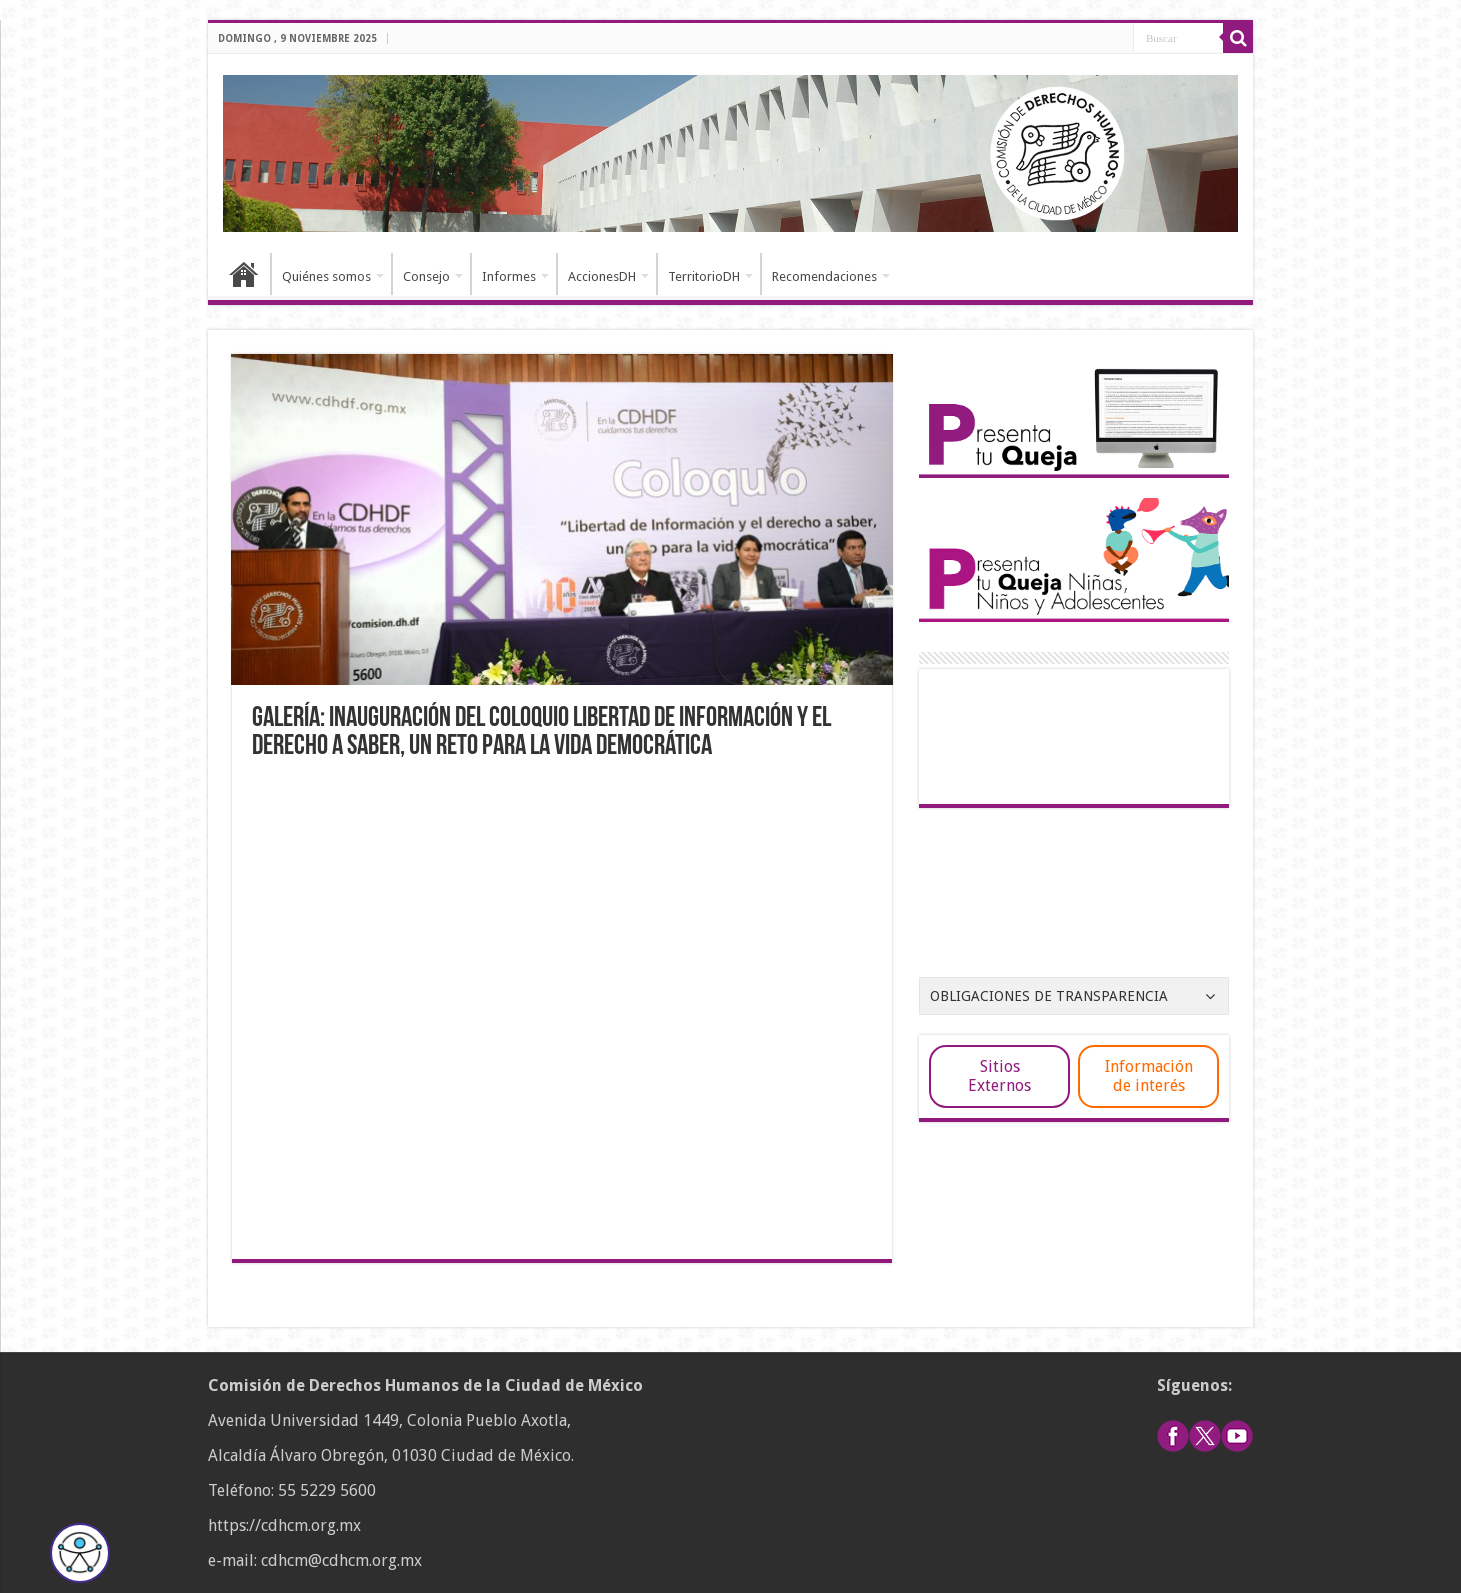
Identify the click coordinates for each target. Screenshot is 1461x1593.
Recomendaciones (824, 276)
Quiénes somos (326, 276)
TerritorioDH (704, 276)
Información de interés (1149, 1076)
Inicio (244, 274)
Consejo (426, 276)
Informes (509, 276)
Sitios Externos (999, 1076)
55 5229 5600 (327, 1490)
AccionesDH (602, 276)
